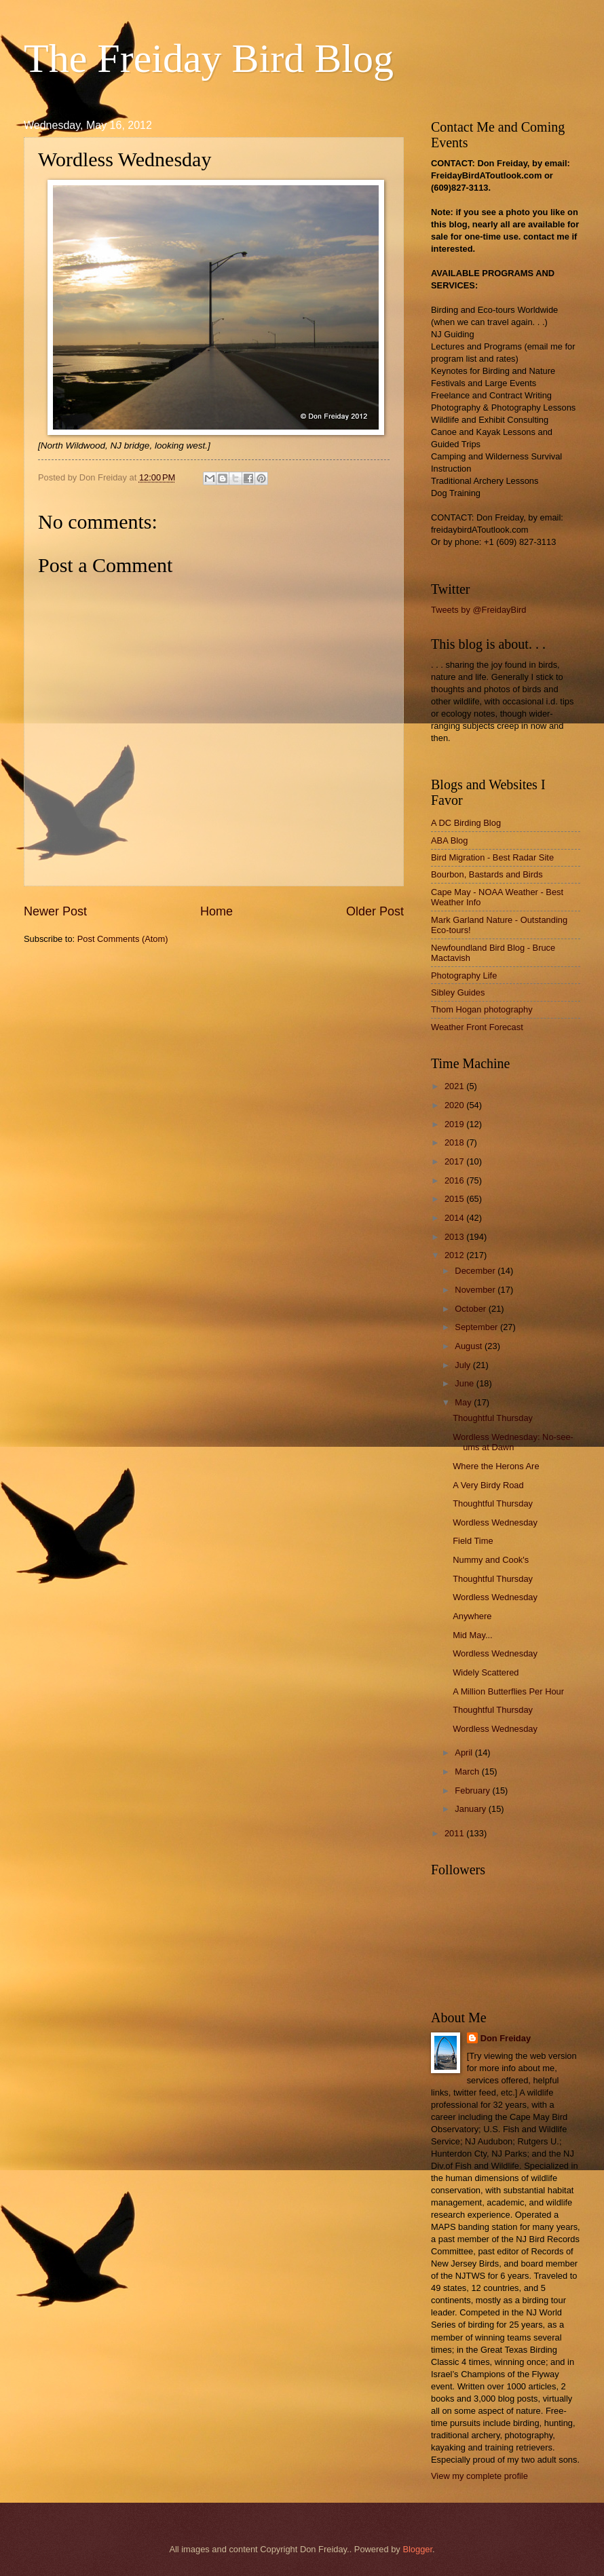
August (470, 1346)
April (464, 1752)
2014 (455, 1218)
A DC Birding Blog (466, 823)
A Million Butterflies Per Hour (508, 1691)
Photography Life (464, 975)
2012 (455, 1255)
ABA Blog (449, 840)
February (473, 1790)
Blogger (417, 2549)
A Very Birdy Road (488, 1485)
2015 (455, 1199)
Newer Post (55, 911)
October (471, 1309)
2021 (455, 1086)
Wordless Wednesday (495, 1522)
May (464, 1402)
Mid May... (472, 1635)
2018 (455, 1142)
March (468, 1771)
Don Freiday (505, 2038)
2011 (455, 1833)
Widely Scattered (485, 1672)
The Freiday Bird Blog (209, 58)
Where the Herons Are (496, 1466)
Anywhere (472, 1616)
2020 (455, 1105)
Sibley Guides (458, 992)
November (476, 1290)
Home (216, 911)
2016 (455, 1180)
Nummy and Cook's (491, 1560)
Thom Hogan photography (482, 1009)
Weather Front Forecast (477, 1027)
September (477, 1327)
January (471, 1809)
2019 (455, 1124)
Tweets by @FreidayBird (478, 610)
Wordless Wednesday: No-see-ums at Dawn (513, 1442)
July (463, 1365)
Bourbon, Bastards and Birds (487, 874)
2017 (455, 1161)
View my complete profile (479, 2476)
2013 (455, 1237)
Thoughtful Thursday (493, 1418)
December (476, 1271)
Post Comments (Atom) (122, 939)
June (465, 1383)
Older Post (375, 911)
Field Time (473, 1541)
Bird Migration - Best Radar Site (492, 857)
